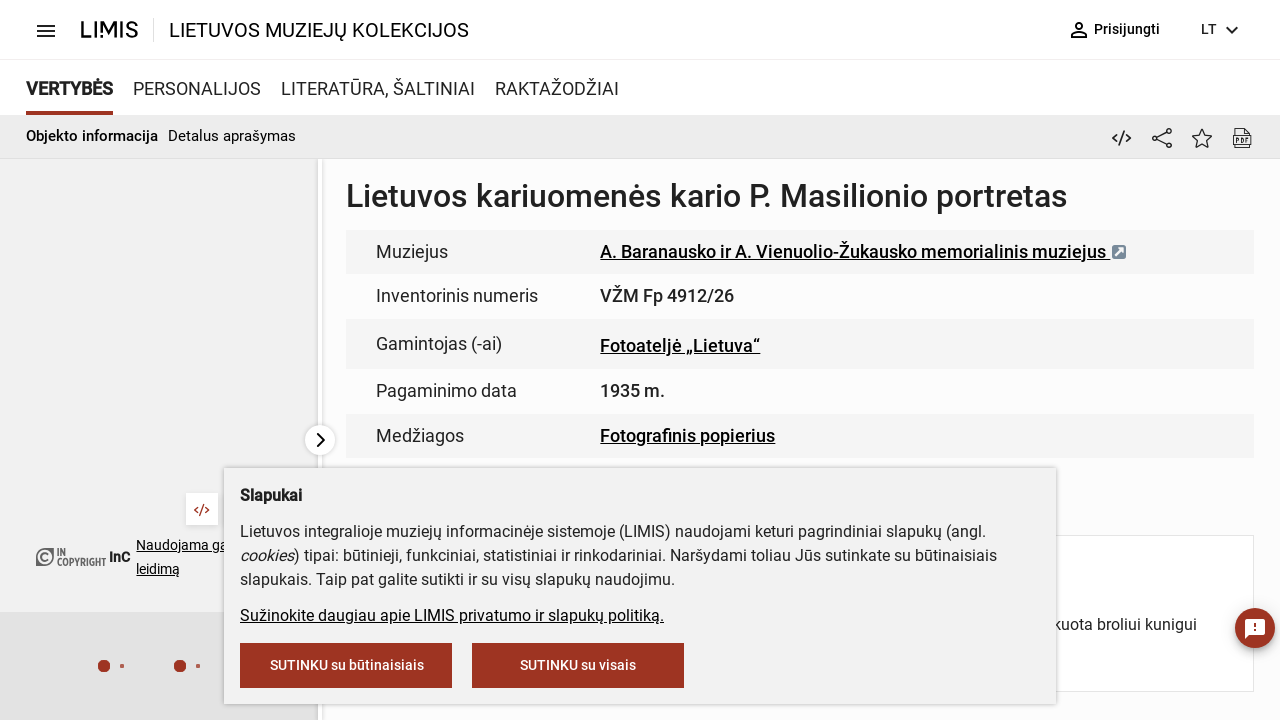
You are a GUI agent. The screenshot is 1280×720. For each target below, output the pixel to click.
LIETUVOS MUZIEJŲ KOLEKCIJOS (319, 30)
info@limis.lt (601, 420)
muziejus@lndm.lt (741, 292)
